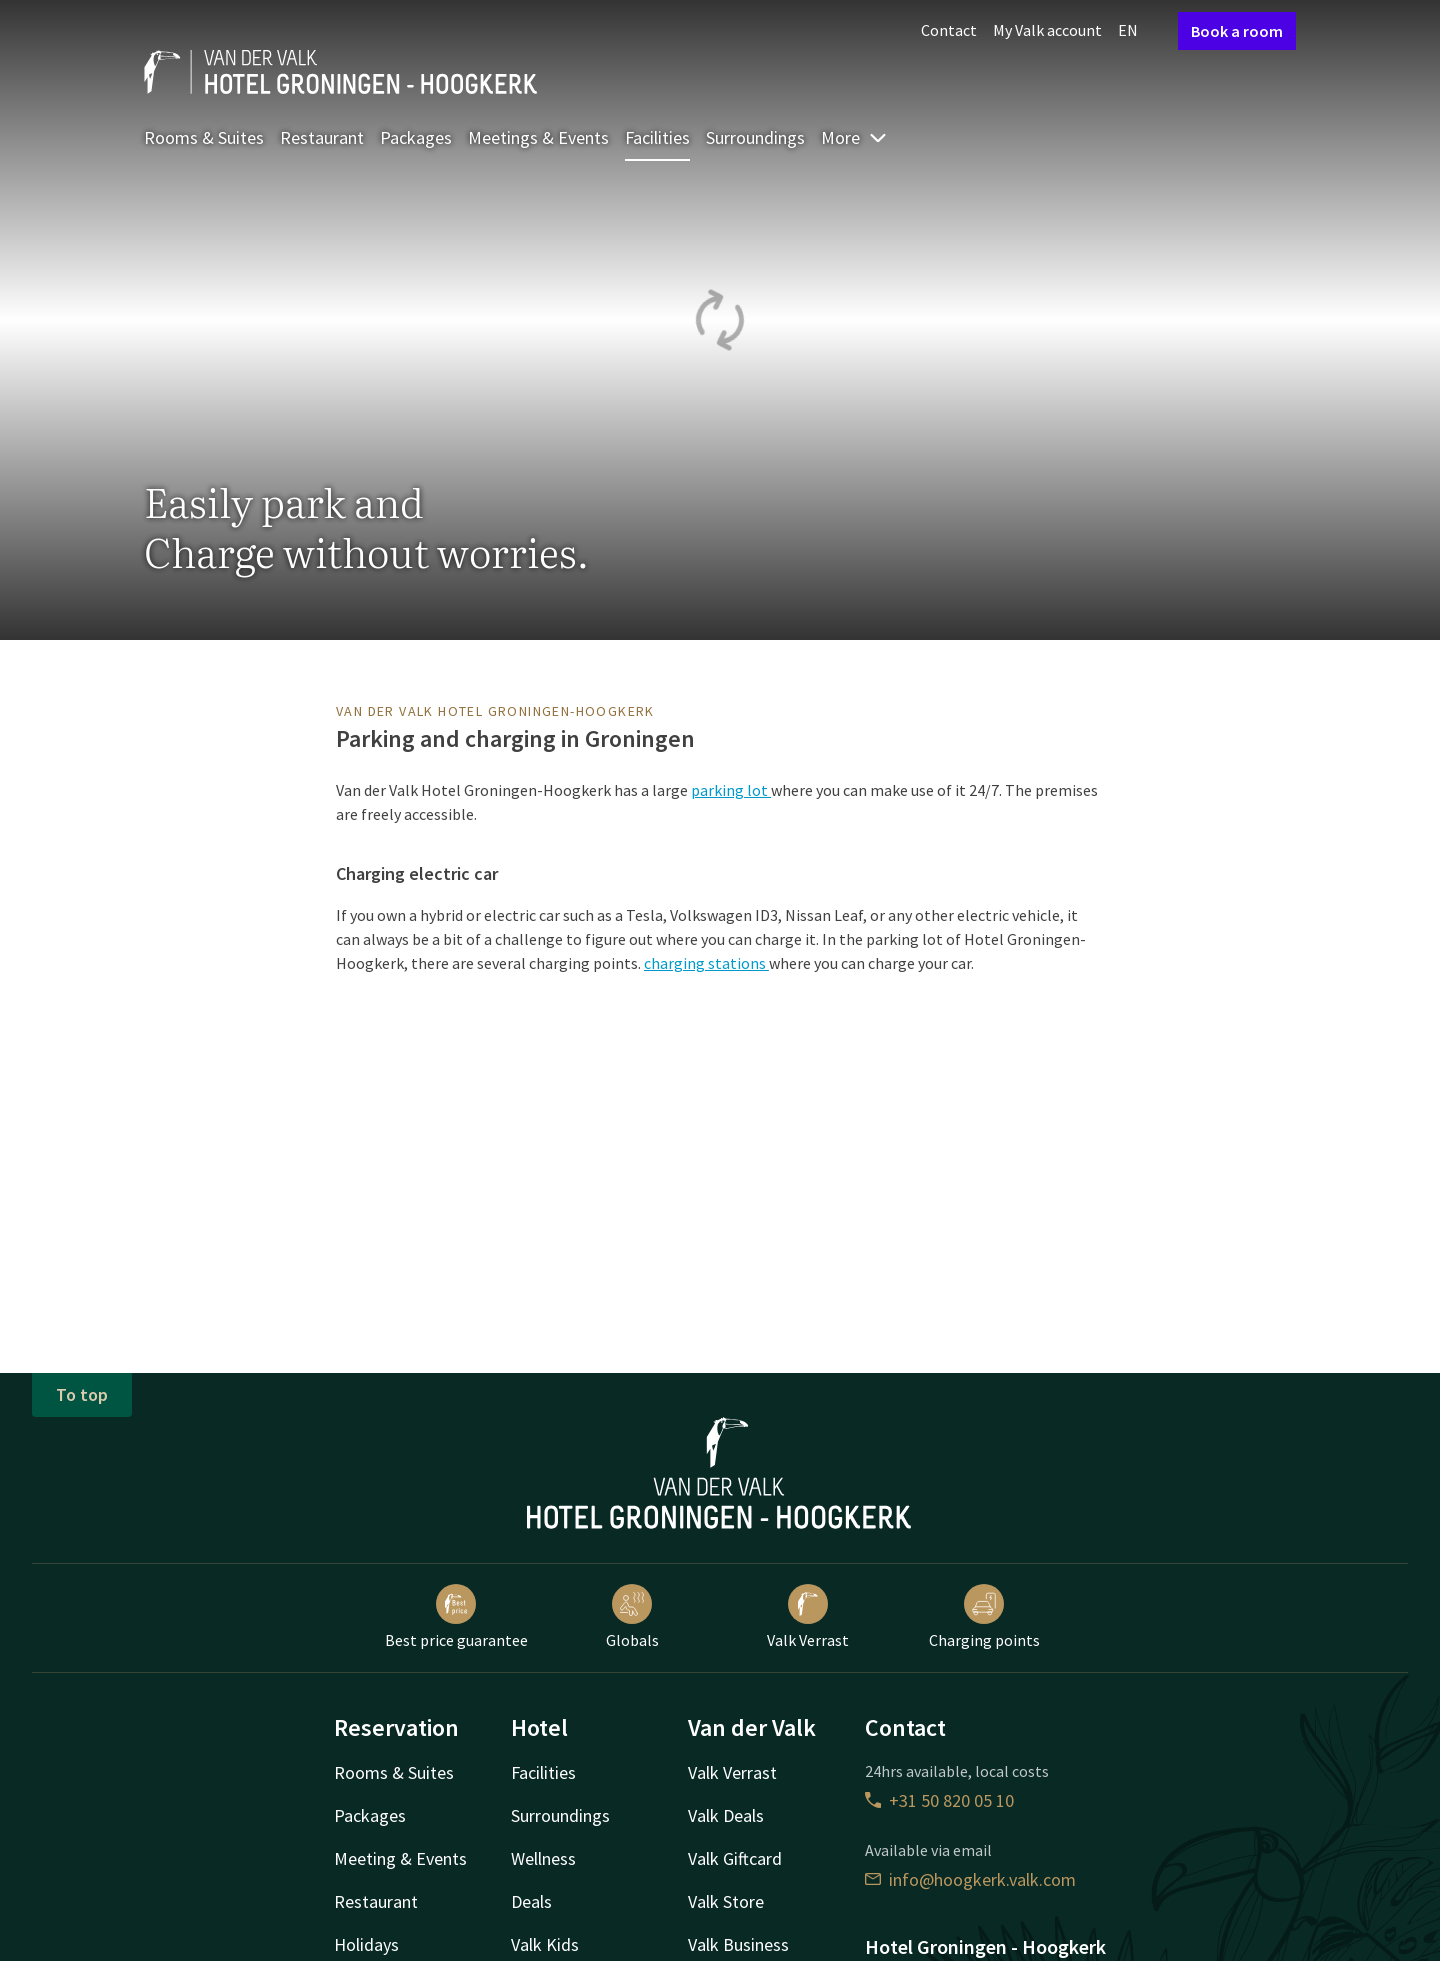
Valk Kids (545, 1944)
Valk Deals (726, 1815)
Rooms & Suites (204, 137)
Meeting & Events (400, 1858)
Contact (949, 30)
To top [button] (82, 1394)
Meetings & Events (538, 137)
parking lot (731, 790)
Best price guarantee (456, 1617)
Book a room (1237, 31)
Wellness (543, 1858)
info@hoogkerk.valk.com (970, 1879)
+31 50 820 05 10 (939, 1800)
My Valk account (1047, 30)
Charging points (984, 1617)
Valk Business (738, 1944)
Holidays (366, 1944)
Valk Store (726, 1901)
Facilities (657, 137)
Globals (632, 1617)
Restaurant (322, 137)
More (854, 137)
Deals (531, 1901)
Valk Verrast (808, 1617)
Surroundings (755, 137)
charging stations (706, 963)
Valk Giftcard (735, 1858)
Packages (416, 137)
